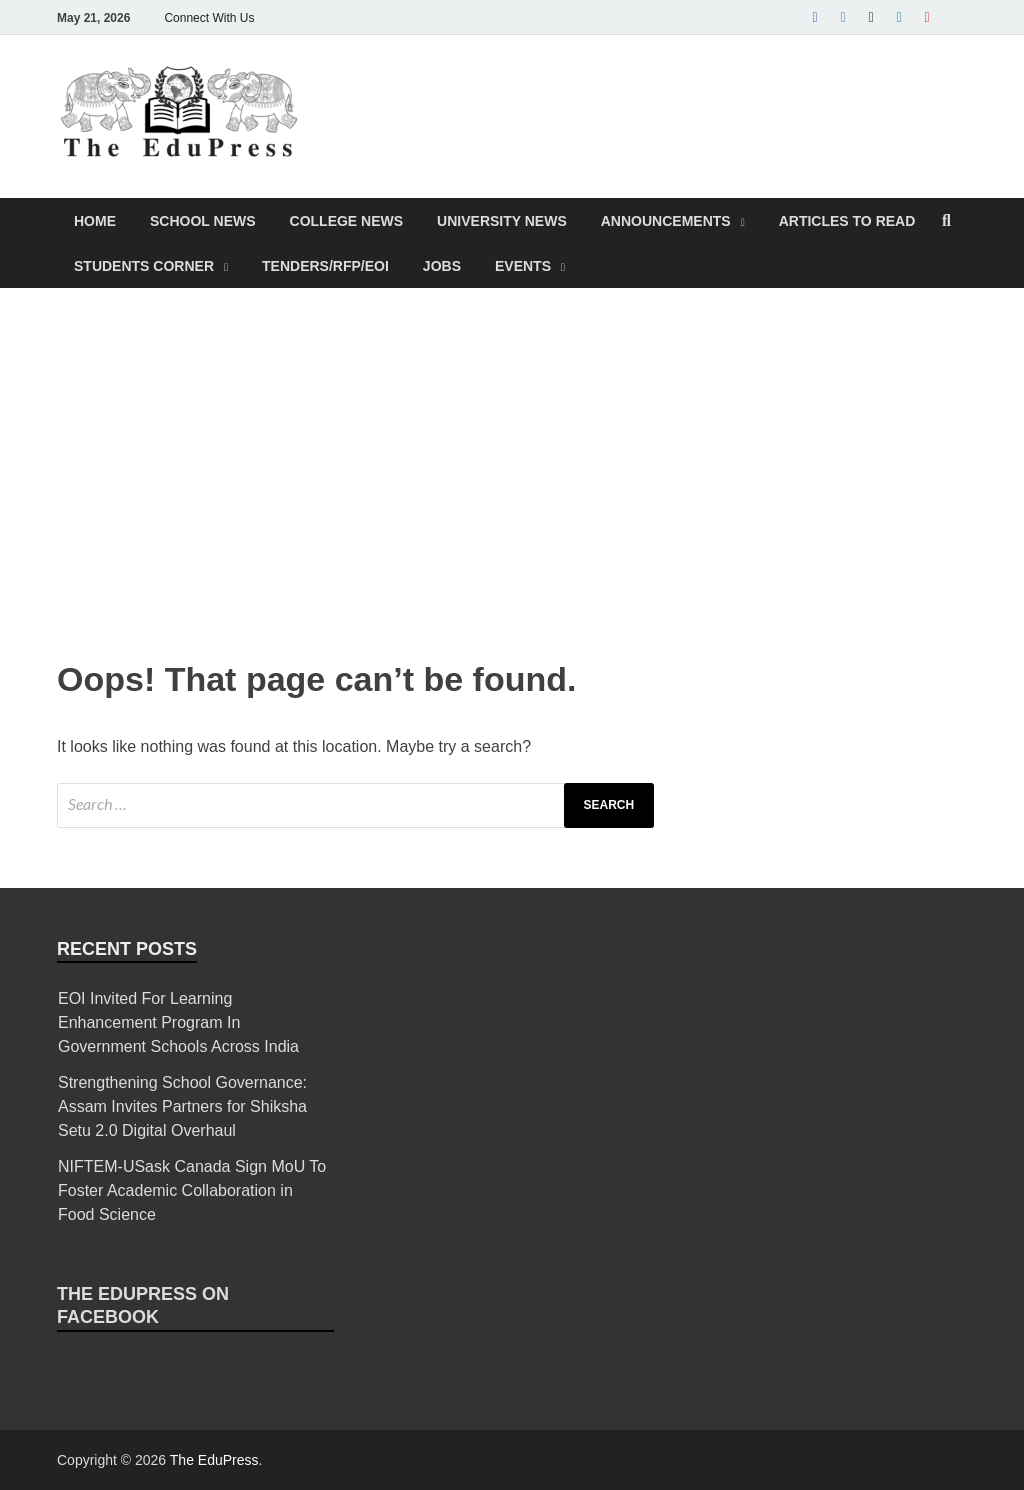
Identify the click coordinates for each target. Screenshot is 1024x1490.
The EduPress (214, 1460)
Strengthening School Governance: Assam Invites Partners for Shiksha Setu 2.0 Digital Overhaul (182, 1106)
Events (523, 266)
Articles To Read (847, 221)
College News (347, 221)
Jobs (442, 266)
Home (95, 221)
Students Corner (144, 266)
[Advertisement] (512, 468)
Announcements (666, 221)
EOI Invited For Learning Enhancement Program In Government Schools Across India (178, 1022)
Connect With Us (209, 18)
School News (203, 221)
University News (502, 221)
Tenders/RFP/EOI (325, 266)
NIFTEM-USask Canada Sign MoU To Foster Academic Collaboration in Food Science (192, 1190)
